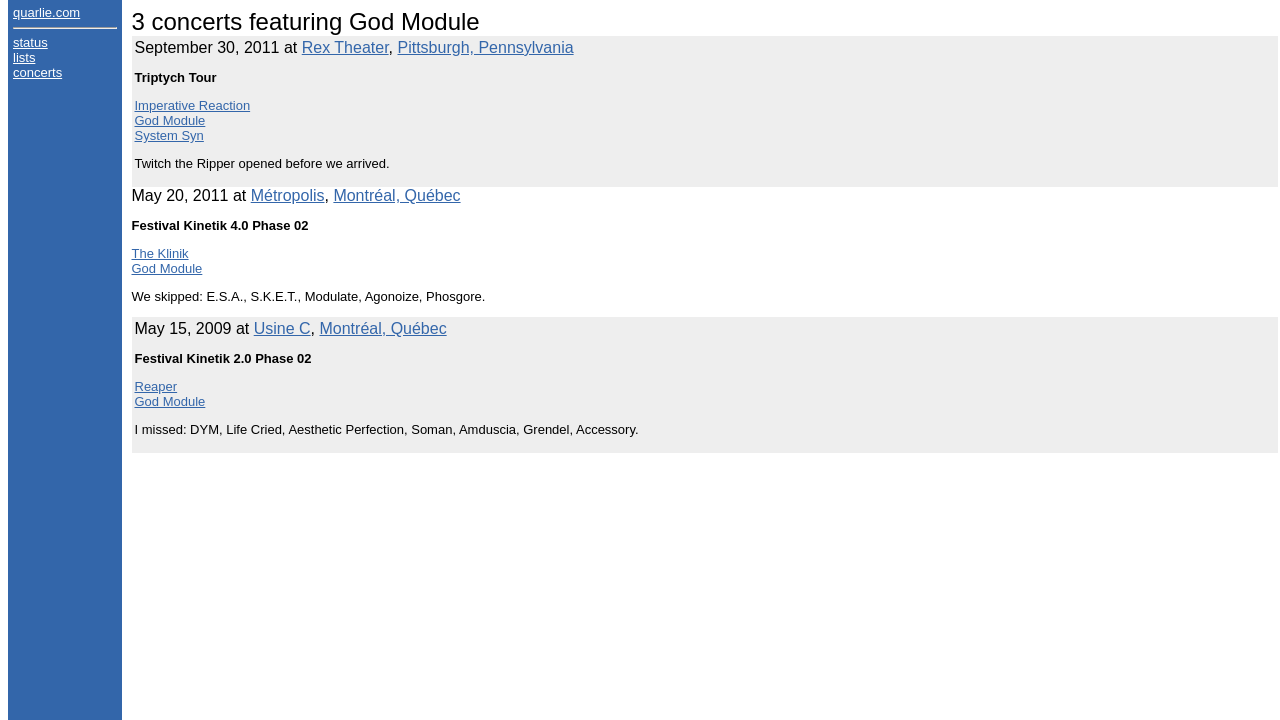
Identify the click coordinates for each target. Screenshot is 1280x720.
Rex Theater (345, 47)
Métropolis (288, 195)
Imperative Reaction (193, 105)
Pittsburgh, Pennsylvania (486, 47)
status (30, 42)
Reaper (156, 386)
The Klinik (160, 253)
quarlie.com (46, 12)
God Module (170, 120)
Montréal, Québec (396, 195)
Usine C (282, 328)
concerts (37, 72)
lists (24, 57)
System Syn (169, 135)
